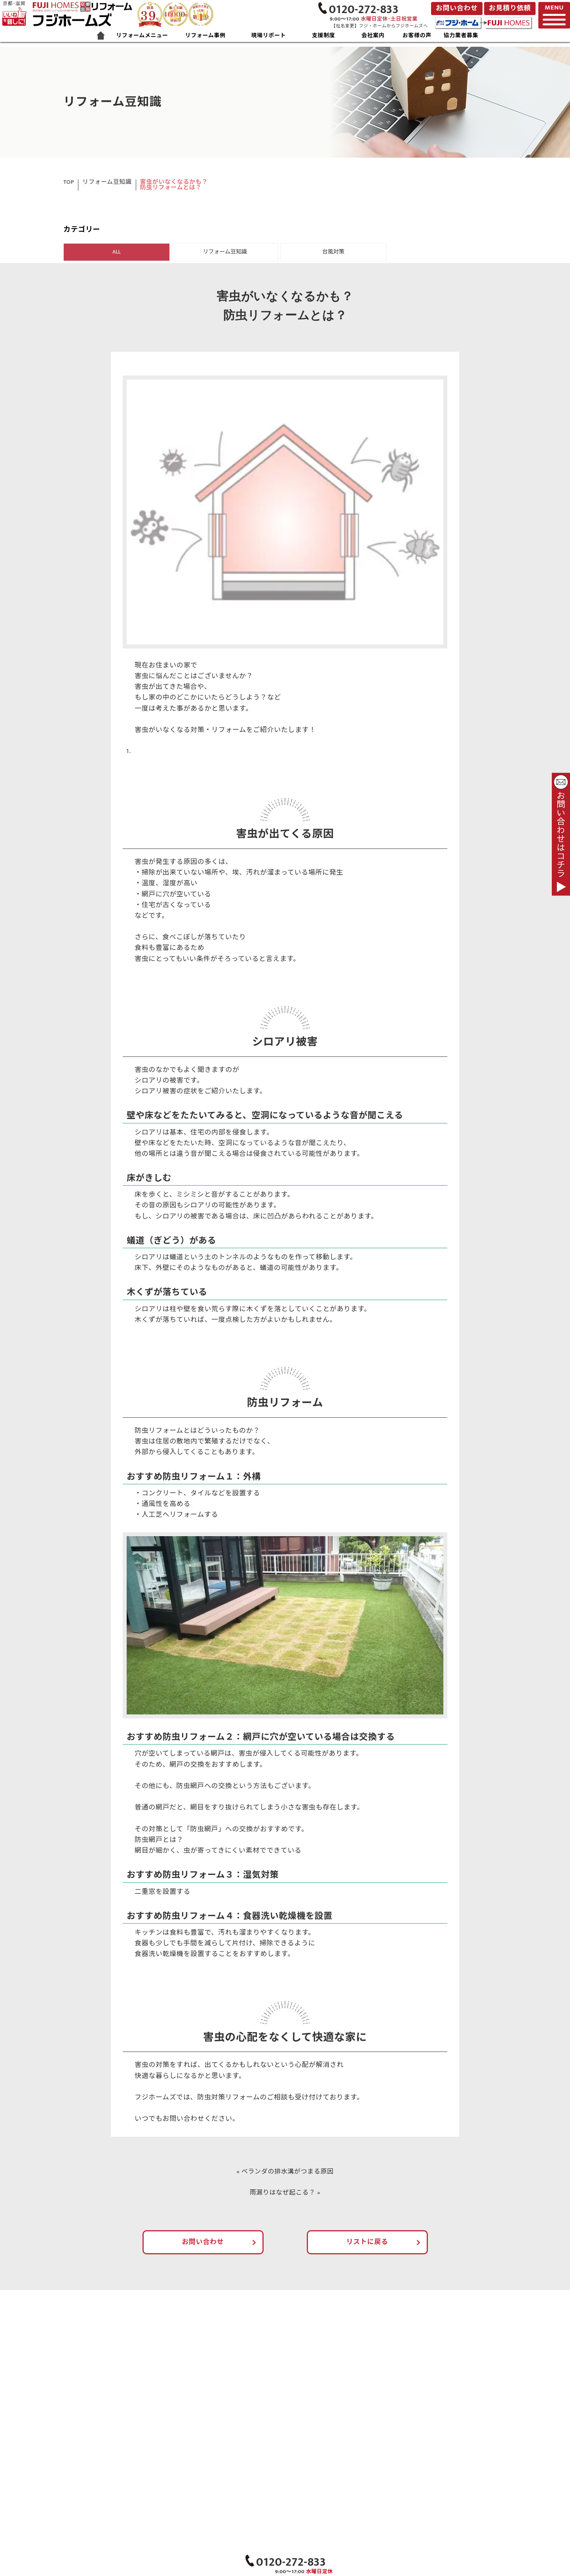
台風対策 (333, 251)
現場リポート (268, 35)
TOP (68, 182)
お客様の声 (417, 35)
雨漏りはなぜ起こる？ (282, 2194)
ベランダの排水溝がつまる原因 (287, 2173)
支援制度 (323, 35)
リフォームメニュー (142, 35)
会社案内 (373, 35)
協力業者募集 (461, 35)
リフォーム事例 (205, 35)
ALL (116, 251)
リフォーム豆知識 (106, 182)
